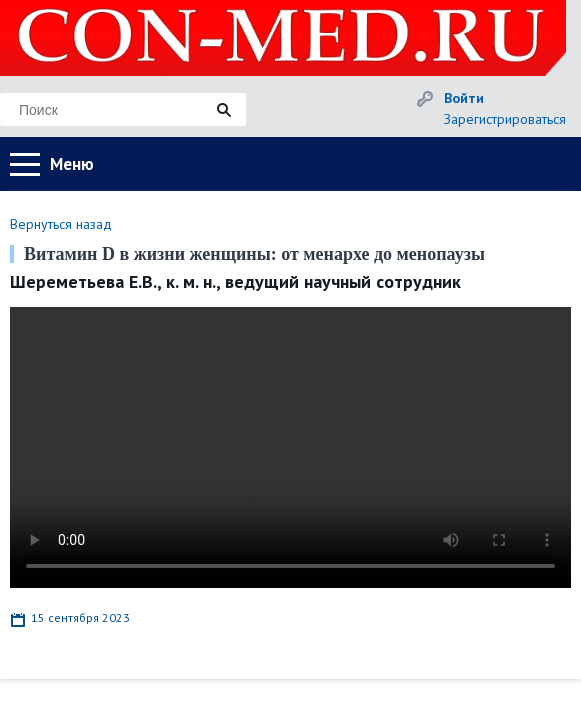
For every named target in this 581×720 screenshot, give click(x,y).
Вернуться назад (61, 224)
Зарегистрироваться (505, 119)
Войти (464, 98)
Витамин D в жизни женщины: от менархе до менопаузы (254, 254)
